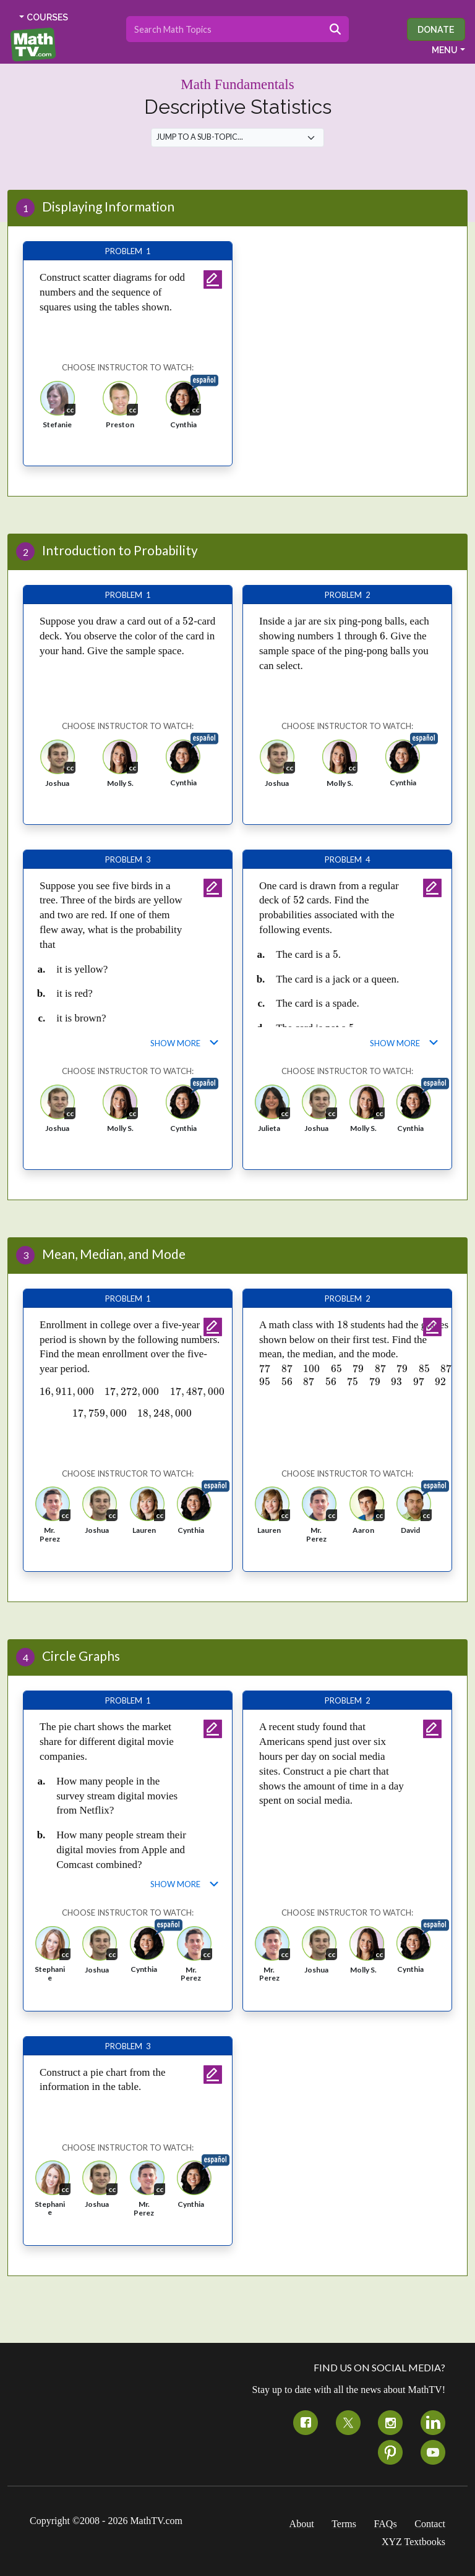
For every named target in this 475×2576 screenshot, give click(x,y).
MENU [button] (445, 50)
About (301, 2523)
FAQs (385, 2523)
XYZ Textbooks (413, 2541)
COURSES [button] (47, 17)
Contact (429, 2523)
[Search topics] (224, 29)
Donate (436, 29)
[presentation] (188, 621)
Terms (344, 2523)
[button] (57, 408)
